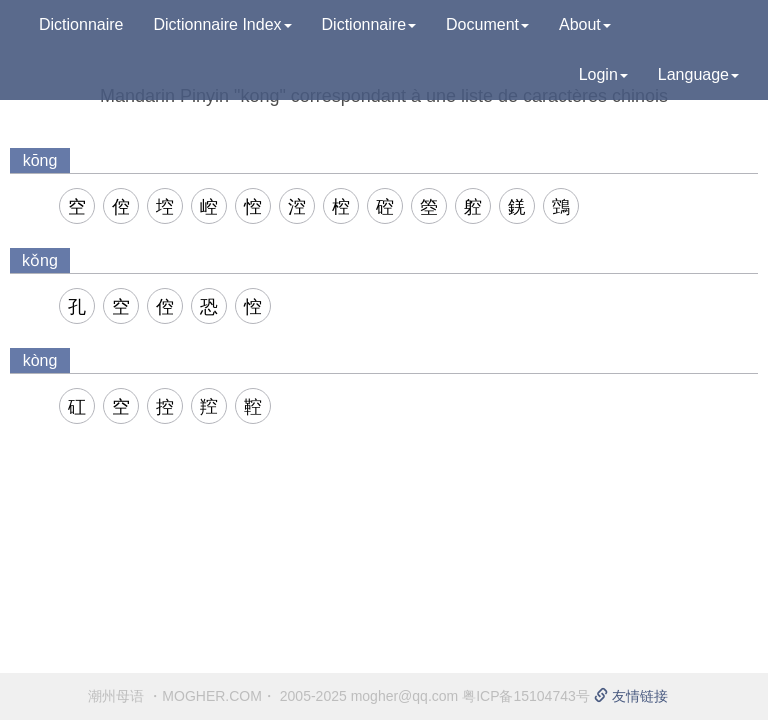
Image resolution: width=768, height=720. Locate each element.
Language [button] (698, 74)
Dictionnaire (81, 24)
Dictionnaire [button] (369, 24)
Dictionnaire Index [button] (222, 24)
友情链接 (631, 696)
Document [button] (487, 24)
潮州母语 (116, 696)
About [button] (585, 24)
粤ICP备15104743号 (526, 696)
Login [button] (603, 74)
